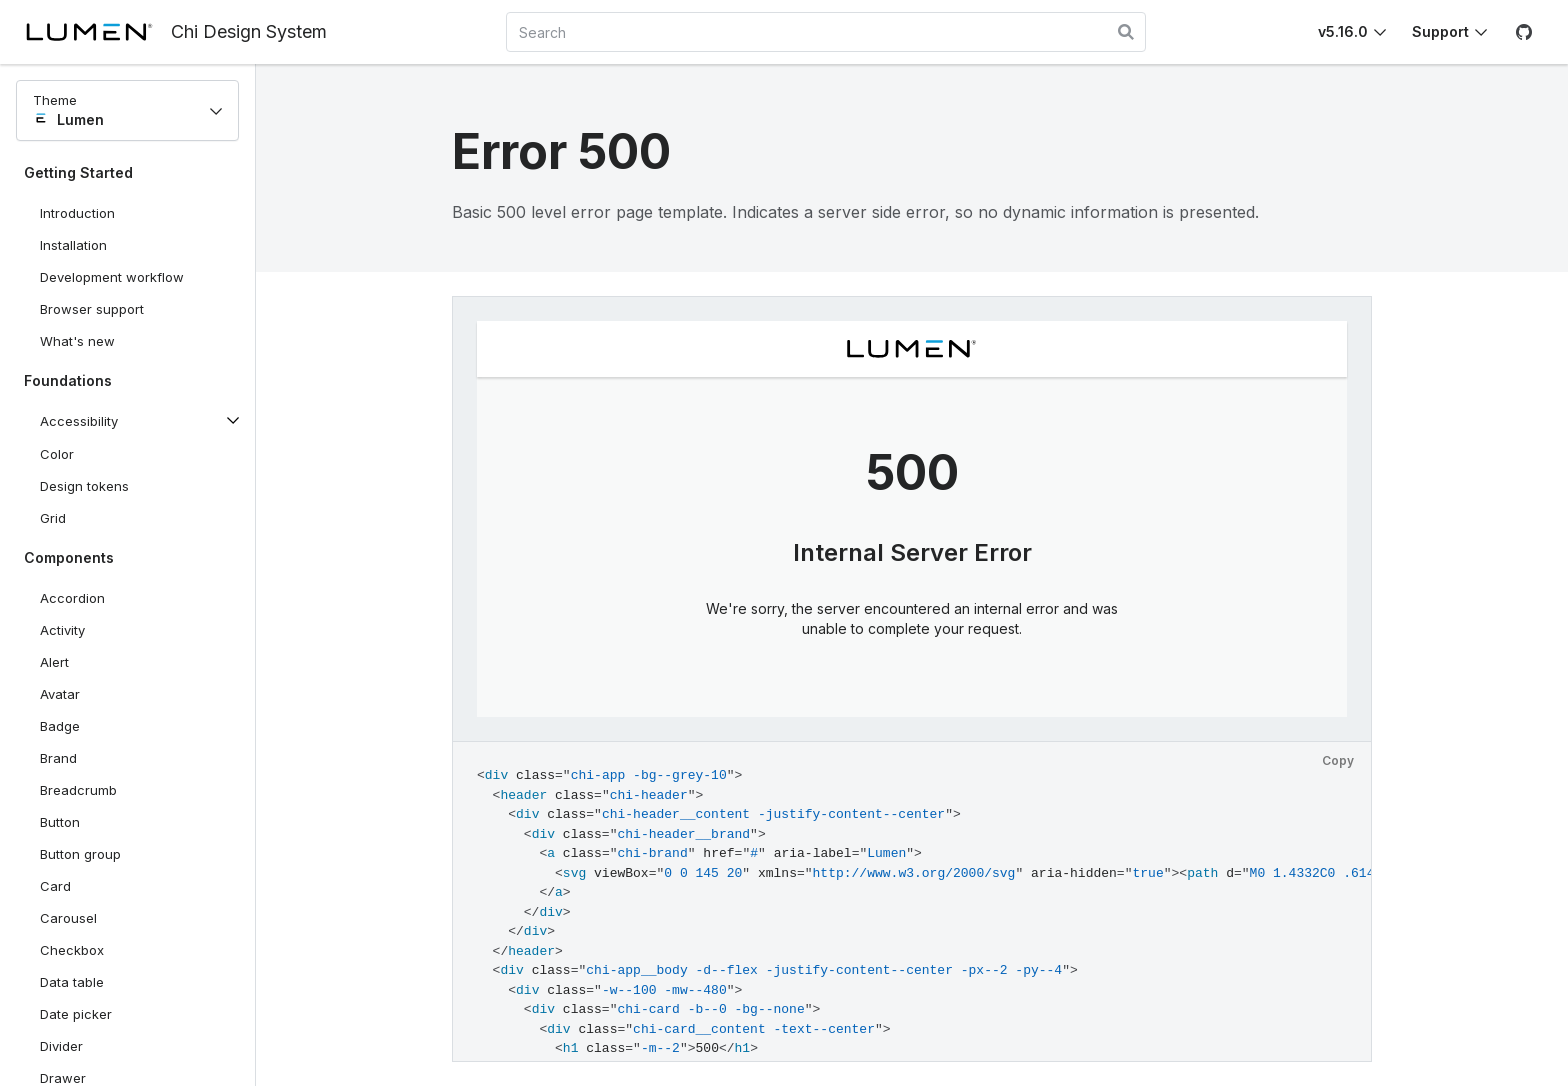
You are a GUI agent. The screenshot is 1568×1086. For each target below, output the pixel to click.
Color (57, 454)
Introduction (77, 213)
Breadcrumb (78, 790)
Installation (73, 245)
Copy (1338, 760)
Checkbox (72, 950)
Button (74, 826)
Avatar (60, 694)
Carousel (68, 918)
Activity (62, 630)
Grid (53, 518)
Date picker (76, 1014)
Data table (72, 982)
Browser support (92, 309)
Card (55, 886)
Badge (60, 726)
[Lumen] (97, 32)
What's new (77, 341)
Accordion (72, 598)
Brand (58, 758)
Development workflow (112, 277)
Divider (61, 1046)
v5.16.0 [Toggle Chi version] (1343, 31)
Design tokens (84, 486)
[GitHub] (1524, 32)
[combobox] (826, 32)
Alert (54, 662)
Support (1440, 31)
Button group (80, 854)
